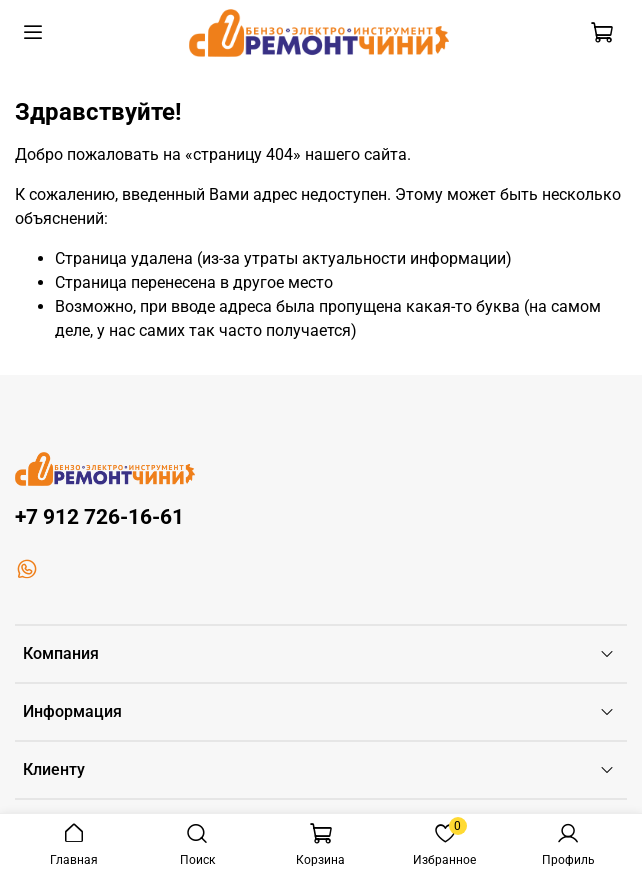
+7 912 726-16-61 (99, 517)
